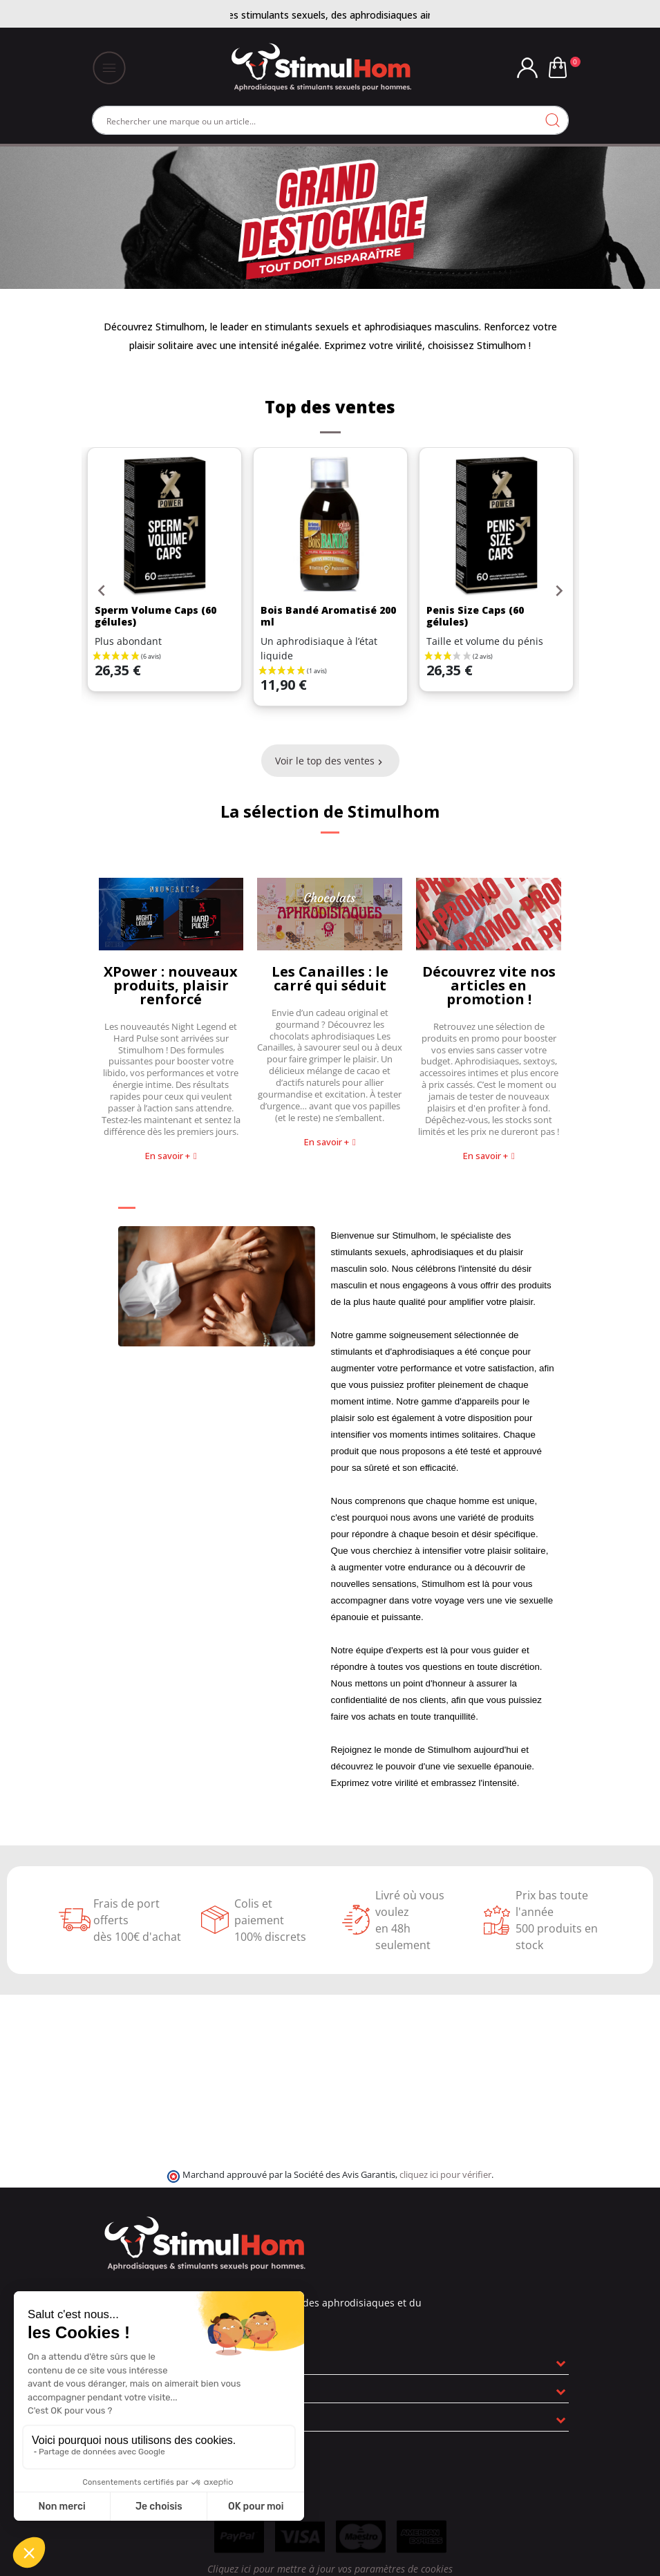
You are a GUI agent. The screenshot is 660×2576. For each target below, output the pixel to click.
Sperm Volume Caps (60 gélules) (155, 615)
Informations (129, 2417)
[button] (171, 1155)
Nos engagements (143, 2388)
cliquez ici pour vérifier (445, 2175)
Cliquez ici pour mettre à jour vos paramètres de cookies (330, 2568)
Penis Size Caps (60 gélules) (475, 615)
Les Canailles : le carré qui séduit (330, 978)
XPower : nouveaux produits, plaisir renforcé (171, 985)
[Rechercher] (330, 120)
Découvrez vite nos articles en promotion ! (489, 985)
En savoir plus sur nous (154, 2360)
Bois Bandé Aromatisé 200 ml (328, 615)
